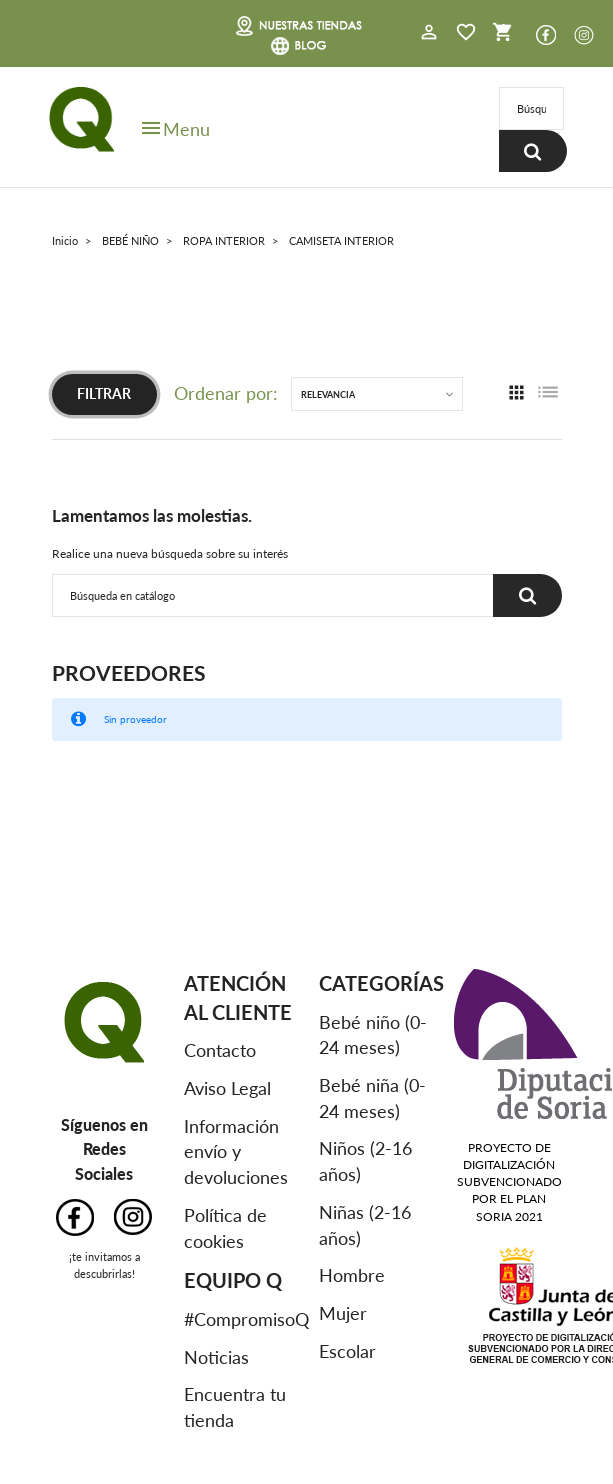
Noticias (216, 1357)
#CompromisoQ (246, 1319)
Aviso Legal (227, 1088)
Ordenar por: (226, 393)
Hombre (352, 1275)
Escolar (347, 1351)
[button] (429, 34)
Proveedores (129, 673)
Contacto (220, 1050)
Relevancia (328, 394)
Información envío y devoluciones (236, 1151)
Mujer (343, 1313)
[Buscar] (531, 108)
